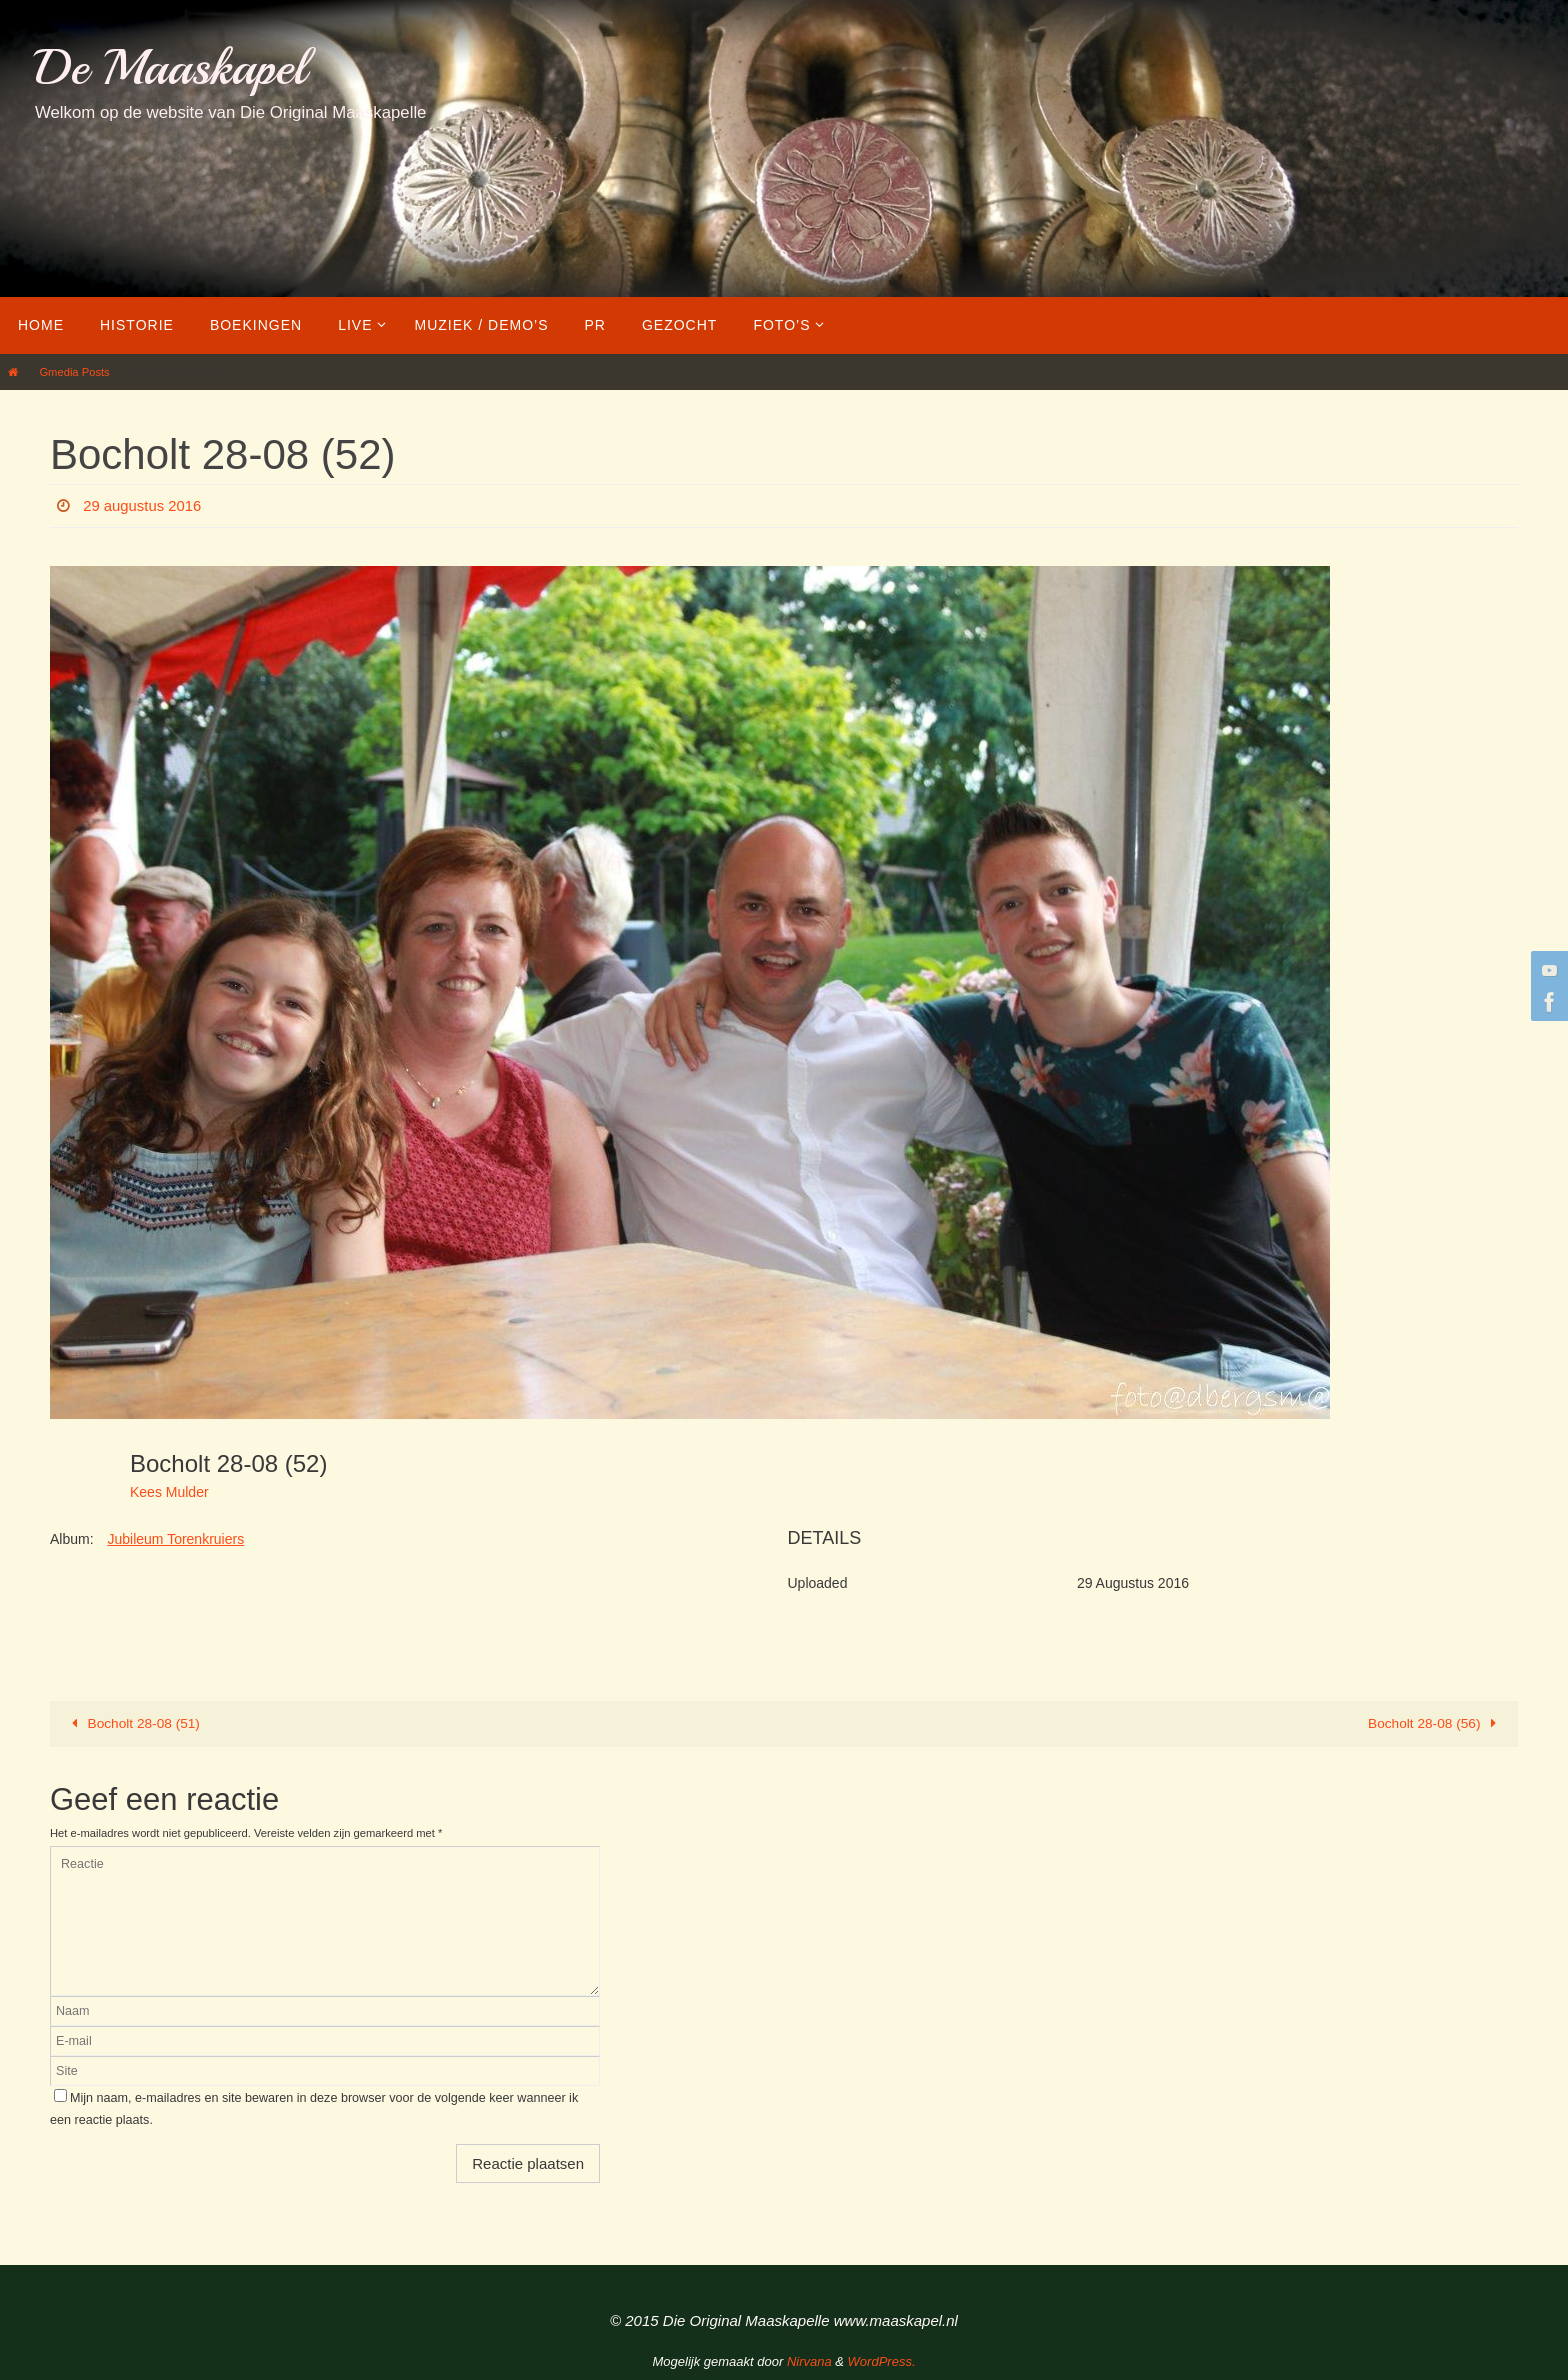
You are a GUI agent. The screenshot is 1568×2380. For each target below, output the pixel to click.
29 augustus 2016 (146, 505)
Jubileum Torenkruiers (175, 1539)
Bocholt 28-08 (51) (134, 1723)
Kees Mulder (169, 1492)
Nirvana (809, 2360)
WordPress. (882, 2360)
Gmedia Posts (74, 372)
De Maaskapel (170, 67)
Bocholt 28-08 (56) (1434, 1723)
